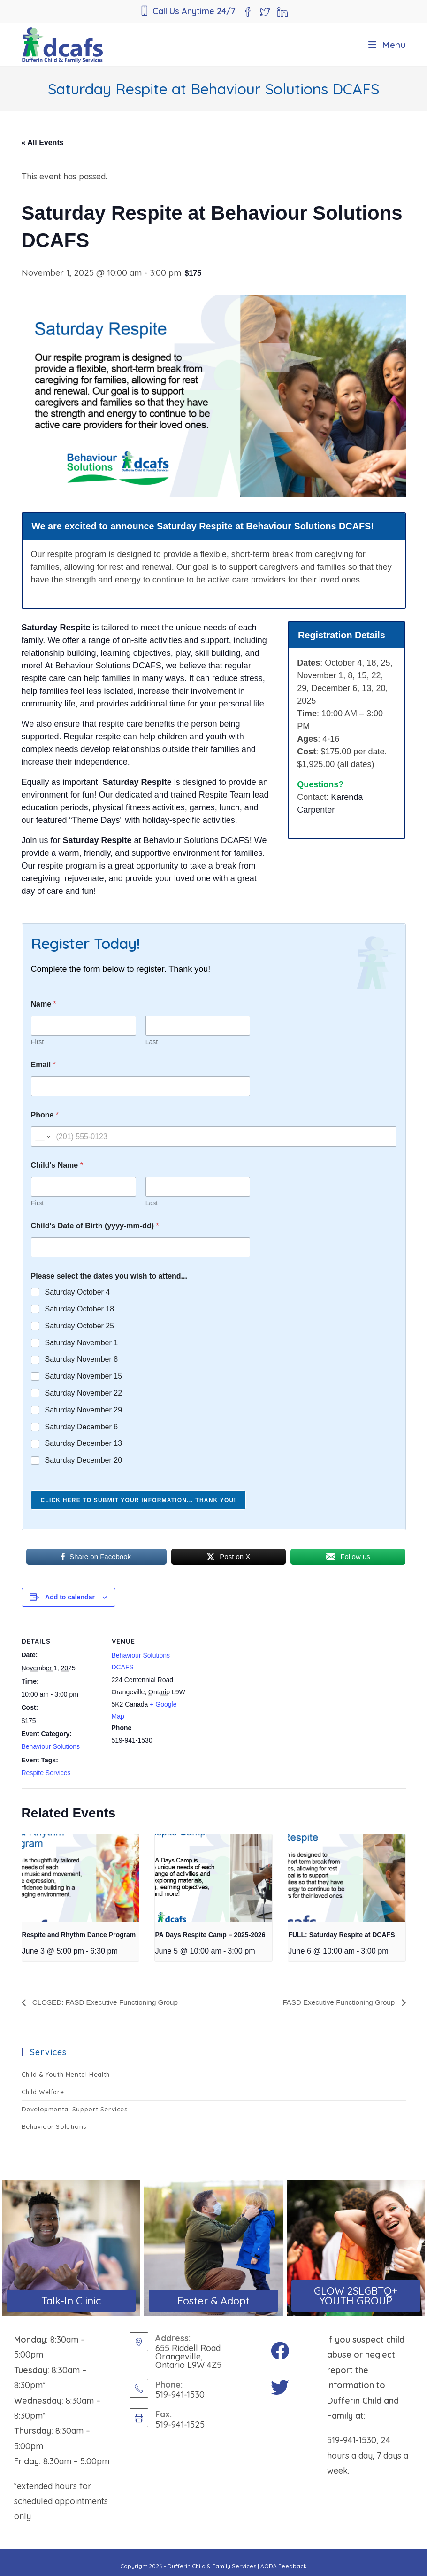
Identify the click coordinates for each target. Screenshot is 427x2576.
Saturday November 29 (83, 1410)
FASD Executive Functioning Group (336, 2002)
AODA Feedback (283, 2565)
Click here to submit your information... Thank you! (138, 1500)
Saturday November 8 (81, 1359)
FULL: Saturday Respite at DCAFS (341, 1935)
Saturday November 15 (83, 1376)
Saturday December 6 (81, 1427)
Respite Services (46, 1773)
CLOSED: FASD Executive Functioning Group (108, 2002)
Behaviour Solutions (51, 1746)
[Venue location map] (251, 1687)
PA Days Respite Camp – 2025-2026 (210, 1935)
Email (43, 1065)
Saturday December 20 (83, 1460)
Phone (45, 1115)
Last (151, 1042)
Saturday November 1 (81, 1343)
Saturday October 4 (77, 1292)
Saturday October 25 (79, 1326)
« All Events (43, 143)
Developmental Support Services (75, 2109)
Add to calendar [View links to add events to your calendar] (70, 1597)
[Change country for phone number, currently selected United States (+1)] (42, 1136)
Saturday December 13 (83, 1443)
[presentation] (80, 1878)
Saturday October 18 (79, 1309)
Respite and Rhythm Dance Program (79, 1935)
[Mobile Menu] (387, 44)
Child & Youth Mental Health (66, 2074)
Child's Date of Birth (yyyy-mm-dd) (95, 1226)
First (37, 1042)
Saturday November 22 (83, 1393)
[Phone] (213, 1136)
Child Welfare (43, 2091)
